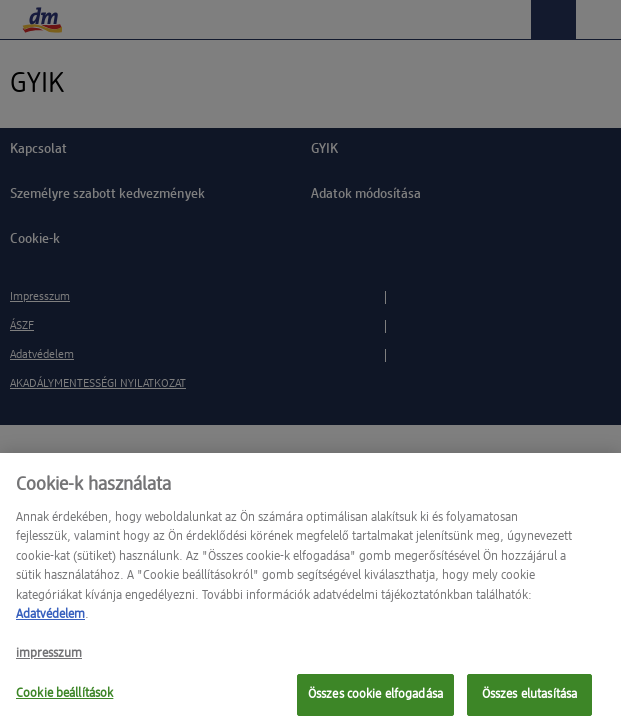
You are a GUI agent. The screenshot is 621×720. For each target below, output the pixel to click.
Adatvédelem (50, 620)
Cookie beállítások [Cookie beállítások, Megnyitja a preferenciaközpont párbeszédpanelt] (64, 699)
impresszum (49, 659)
